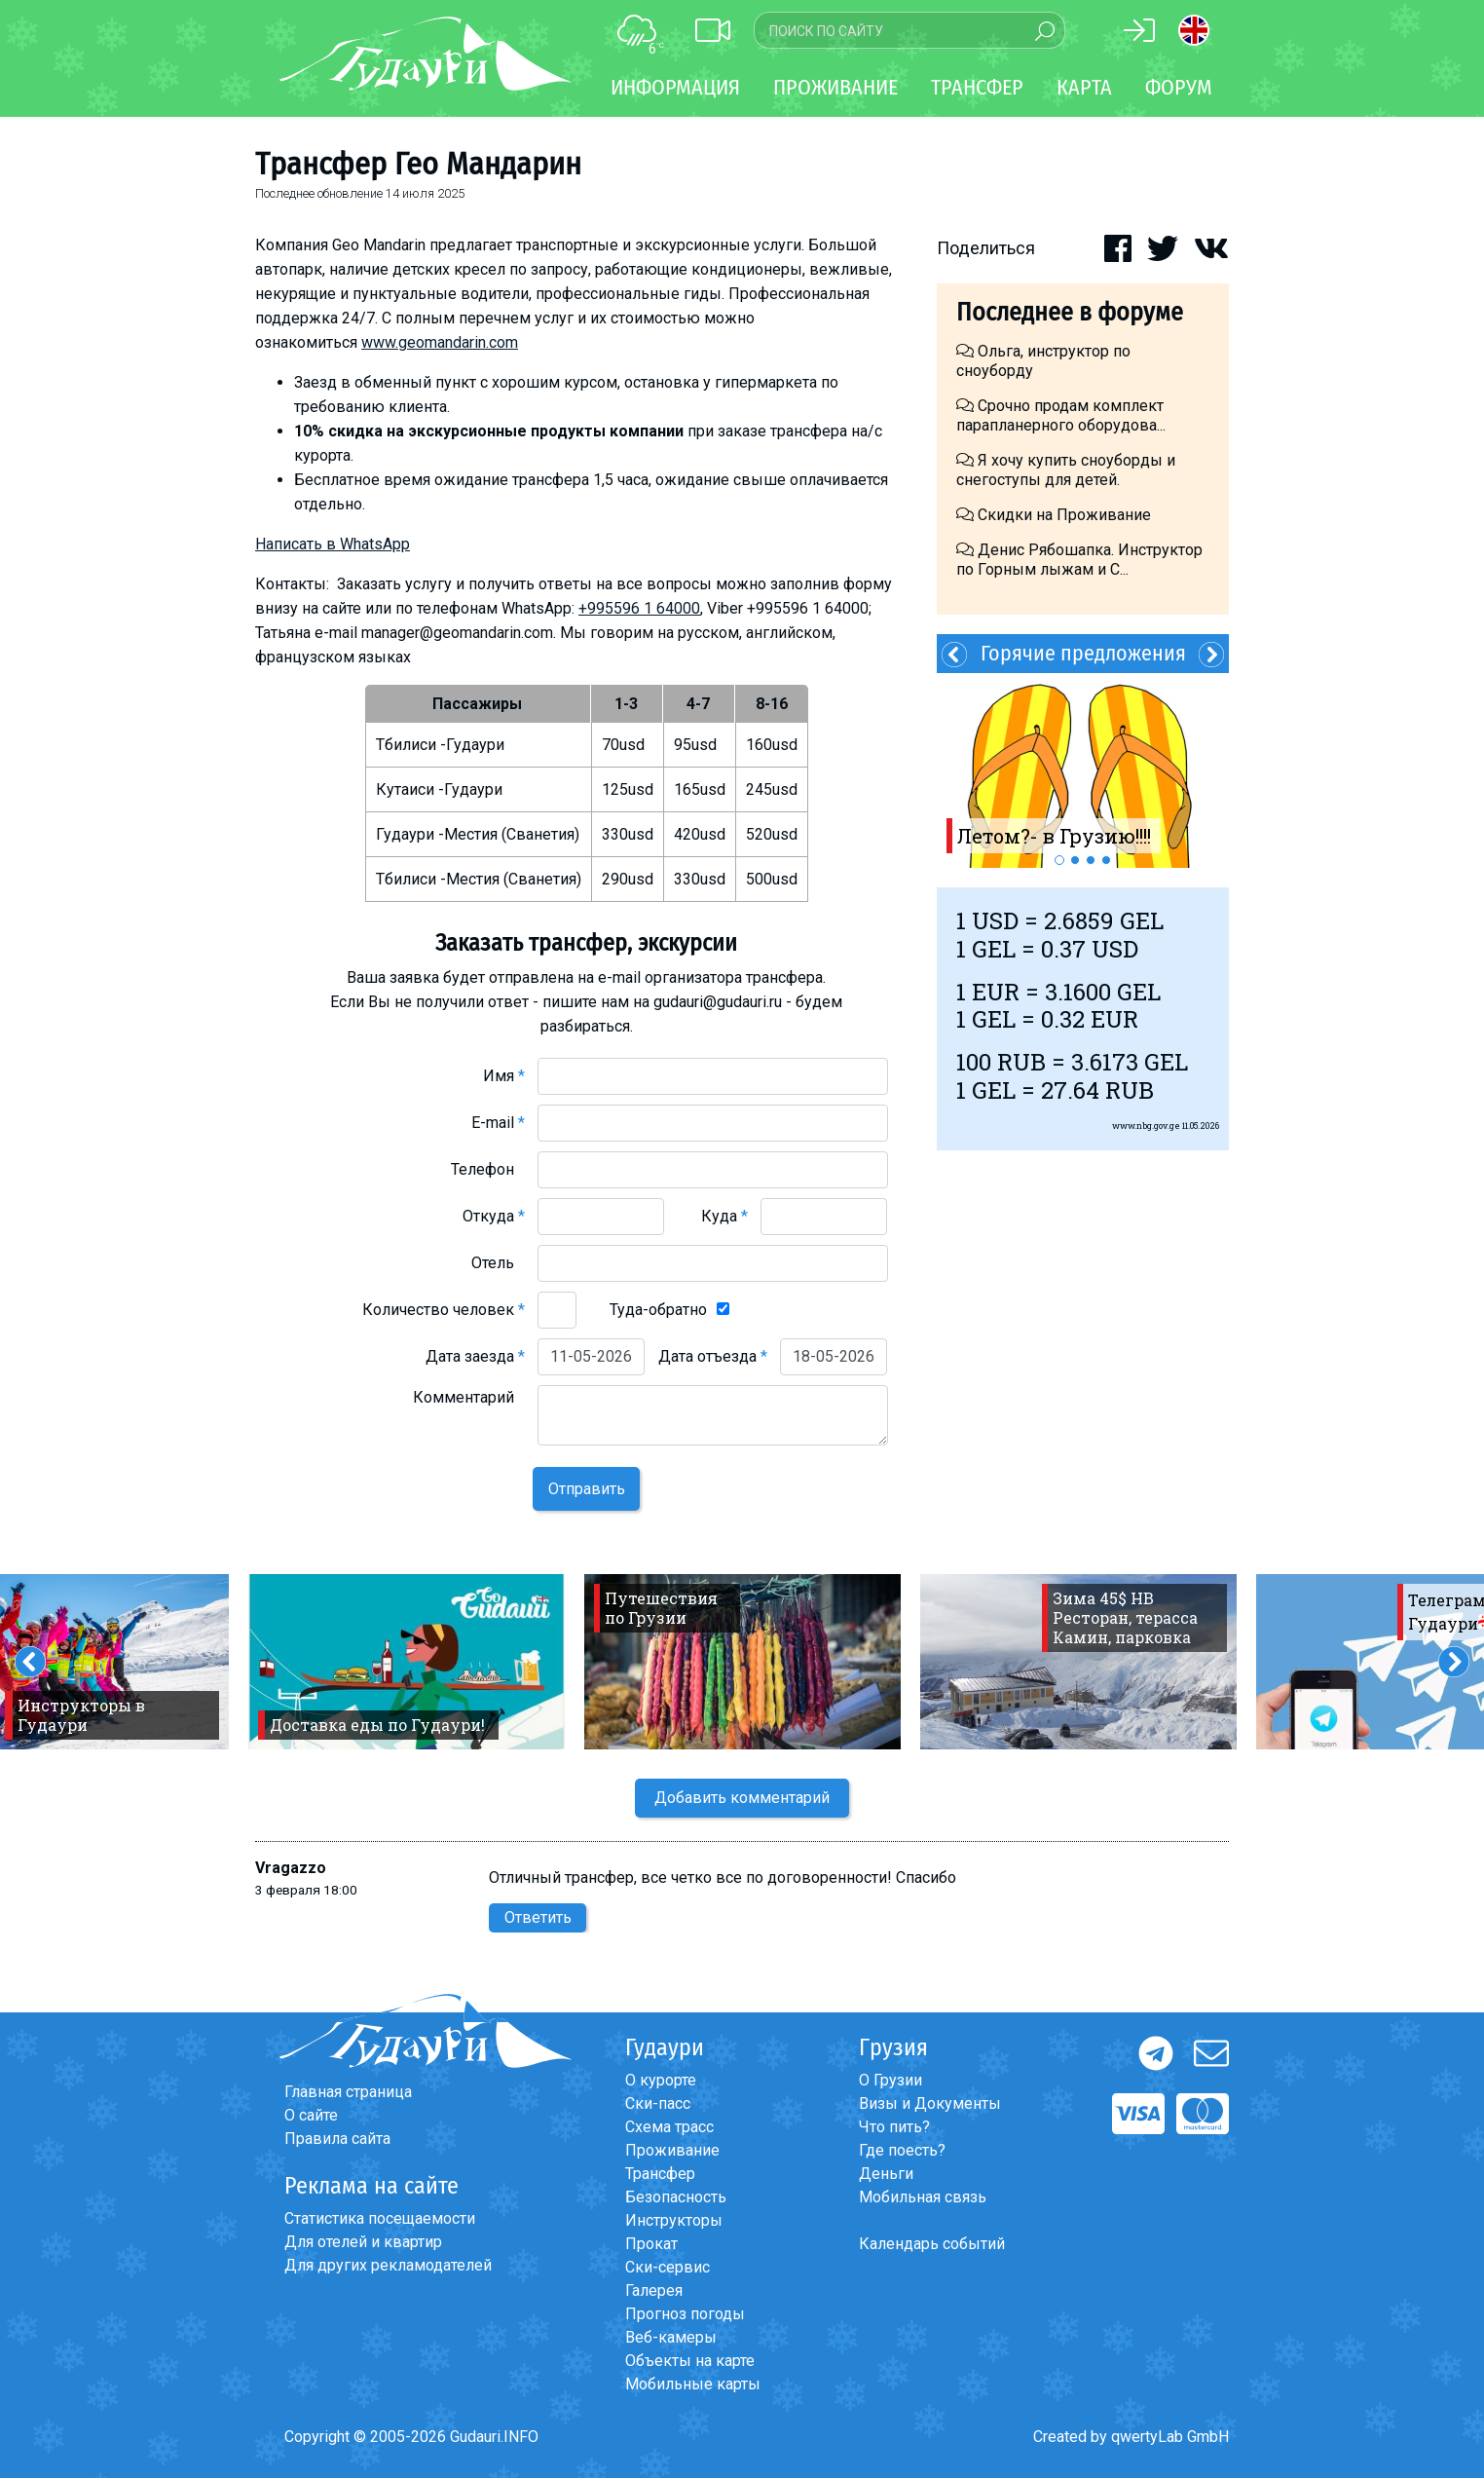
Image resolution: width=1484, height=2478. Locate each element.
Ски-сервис (667, 2267)
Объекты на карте (690, 2360)
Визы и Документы (930, 2103)
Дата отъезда (712, 1356)
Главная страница (348, 2092)
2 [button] (1075, 860)
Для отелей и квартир (363, 2242)
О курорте (660, 2080)
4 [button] (1106, 860)
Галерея (654, 2290)
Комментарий (469, 1397)
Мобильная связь (922, 2197)
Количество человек (443, 1309)
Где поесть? (902, 2150)
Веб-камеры (671, 2337)
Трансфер (660, 2173)
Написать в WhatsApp (332, 544)
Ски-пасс (657, 2103)
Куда (724, 1216)
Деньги (886, 2173)
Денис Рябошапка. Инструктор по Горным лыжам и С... (1079, 560)
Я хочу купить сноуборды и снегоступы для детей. (1065, 470)
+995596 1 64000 (639, 608)
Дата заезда (475, 1356)
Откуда (494, 1216)
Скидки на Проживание (1053, 515)
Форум (1178, 87)
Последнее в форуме (1069, 312)
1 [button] (1059, 860)
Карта (1084, 87)
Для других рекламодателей (388, 2265)
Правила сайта (337, 2138)
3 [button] (1090, 860)
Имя (504, 1076)
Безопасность (675, 2197)
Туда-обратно (658, 1309)
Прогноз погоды (685, 2314)
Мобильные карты (693, 2384)
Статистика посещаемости (379, 2218)
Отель (498, 1263)
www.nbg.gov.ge (1146, 1125)
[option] (1083, 770)
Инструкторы (674, 2220)
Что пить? (894, 2127)
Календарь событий (932, 2243)
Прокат (651, 2243)
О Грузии (890, 2080)
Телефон (488, 1169)
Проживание (672, 2150)
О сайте (311, 2115)
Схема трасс (669, 2127)
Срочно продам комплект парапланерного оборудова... (1061, 415)
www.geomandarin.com (439, 342)
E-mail (498, 1122)
